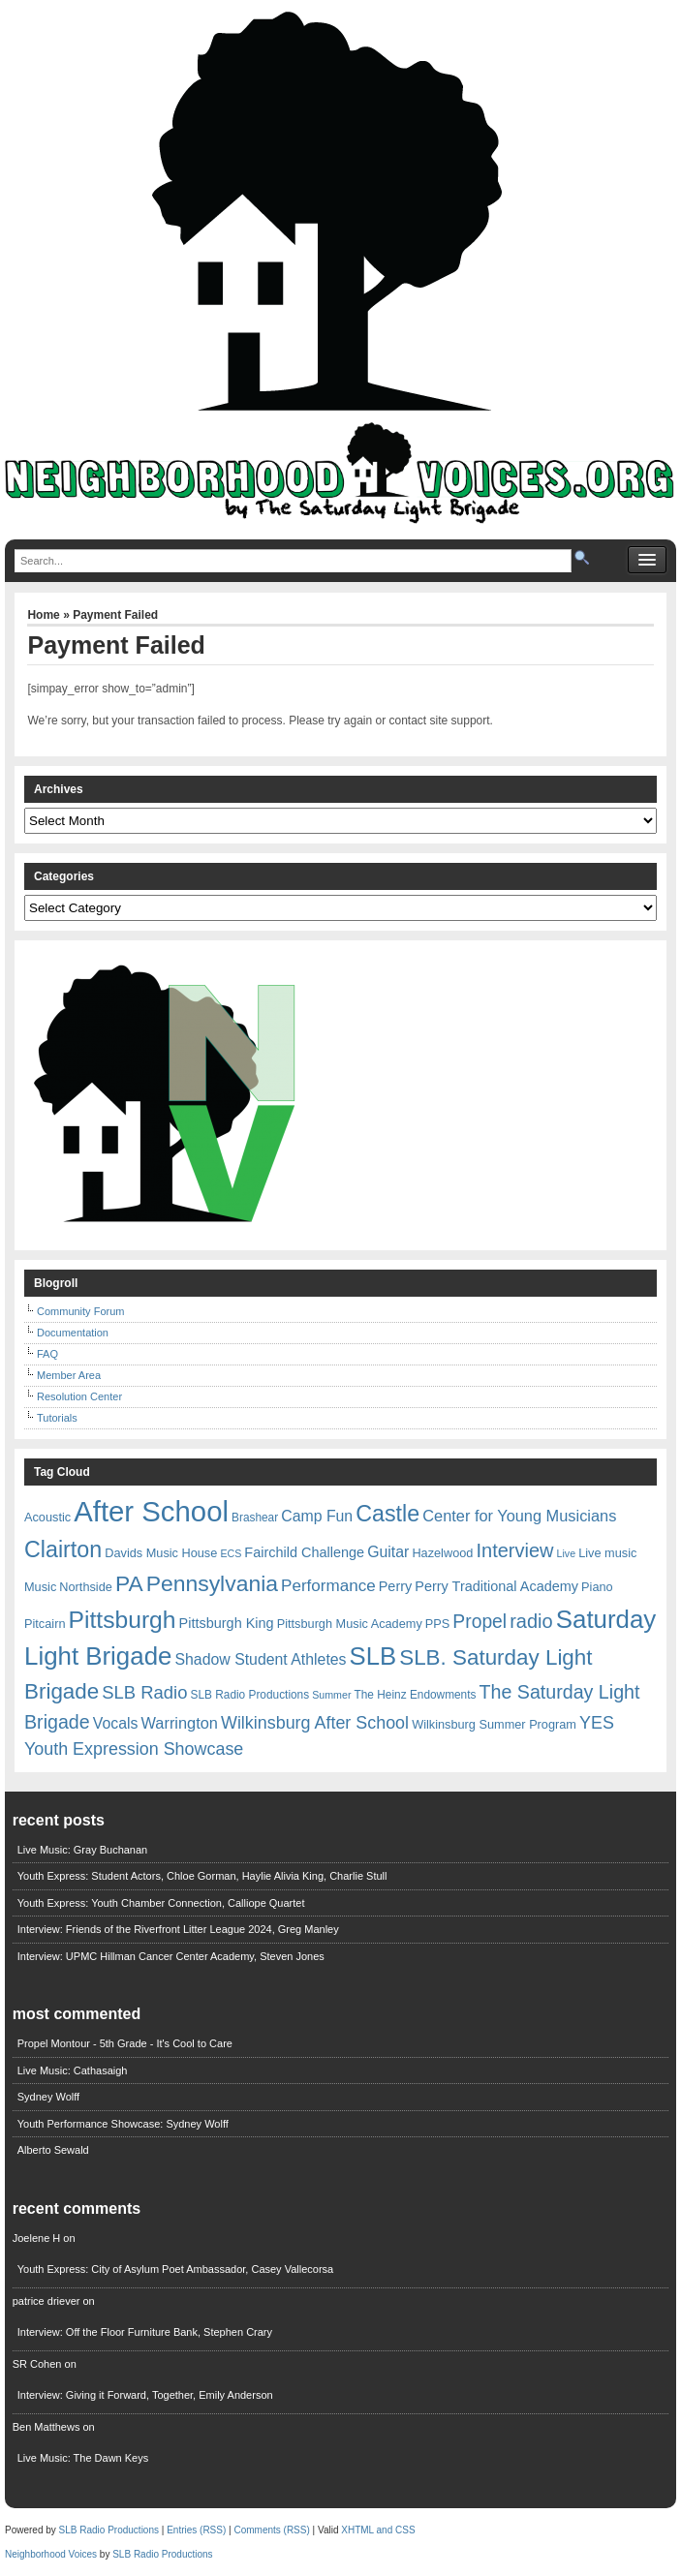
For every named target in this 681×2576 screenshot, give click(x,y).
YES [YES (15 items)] (596, 1723)
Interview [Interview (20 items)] (514, 1550)
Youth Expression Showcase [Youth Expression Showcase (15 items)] (133, 1749)
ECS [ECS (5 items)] (230, 1553)
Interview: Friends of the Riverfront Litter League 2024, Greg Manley (178, 1929)
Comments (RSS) (271, 2530)
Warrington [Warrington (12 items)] (179, 1723)
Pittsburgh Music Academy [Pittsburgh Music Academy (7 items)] (349, 1623)
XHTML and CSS (378, 2530)
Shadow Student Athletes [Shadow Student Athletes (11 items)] (260, 1659)
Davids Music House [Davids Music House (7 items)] (161, 1553)
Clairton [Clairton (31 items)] (63, 1549)
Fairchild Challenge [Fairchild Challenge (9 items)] (304, 1552)
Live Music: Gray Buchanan (82, 1849)
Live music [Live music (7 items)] (607, 1553)
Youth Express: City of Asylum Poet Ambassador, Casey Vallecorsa (175, 2269)
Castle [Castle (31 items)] (387, 1513)
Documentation (72, 1332)
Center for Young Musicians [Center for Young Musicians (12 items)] (519, 1515)
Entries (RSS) (196, 2530)
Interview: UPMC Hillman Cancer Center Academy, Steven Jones (171, 1956)
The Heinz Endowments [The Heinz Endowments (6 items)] (416, 1695)
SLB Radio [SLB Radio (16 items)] (144, 1692)
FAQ (47, 1354)
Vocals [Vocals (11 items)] (116, 1723)
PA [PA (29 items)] (129, 1583)
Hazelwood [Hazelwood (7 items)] (442, 1553)
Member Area (69, 1375)
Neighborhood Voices (51, 2554)
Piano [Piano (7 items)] (597, 1586)
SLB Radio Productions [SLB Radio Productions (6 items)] (250, 1695)
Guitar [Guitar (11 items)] (388, 1552)
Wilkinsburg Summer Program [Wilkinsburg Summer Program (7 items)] (494, 1724)
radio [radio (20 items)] (531, 1621)
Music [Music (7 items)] (40, 1586)
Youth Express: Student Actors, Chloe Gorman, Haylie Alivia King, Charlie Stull (202, 1876)
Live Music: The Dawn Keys (83, 2458)
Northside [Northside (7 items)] (85, 1586)
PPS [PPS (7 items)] (437, 1623)
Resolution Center (79, 1396)
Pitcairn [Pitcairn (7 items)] (44, 1623)
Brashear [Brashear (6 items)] (255, 1517)
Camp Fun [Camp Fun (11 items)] (317, 1516)
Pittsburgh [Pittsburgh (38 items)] (122, 1620)
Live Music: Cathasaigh (72, 2070)
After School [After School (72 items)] (151, 1511)
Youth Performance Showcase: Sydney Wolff (123, 2124)
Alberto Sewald (53, 2150)
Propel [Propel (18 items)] (479, 1621)
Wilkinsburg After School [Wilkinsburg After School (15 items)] (315, 1723)
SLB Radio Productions (109, 2530)
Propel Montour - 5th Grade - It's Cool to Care (124, 2043)
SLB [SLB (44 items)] (373, 1656)
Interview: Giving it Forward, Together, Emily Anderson (145, 2395)
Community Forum (80, 1311)
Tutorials (57, 1418)
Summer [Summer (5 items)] (331, 1695)
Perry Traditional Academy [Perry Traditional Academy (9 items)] (496, 1586)
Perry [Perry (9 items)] (396, 1586)
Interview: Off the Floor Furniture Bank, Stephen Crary (144, 2332)
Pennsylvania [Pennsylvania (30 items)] (212, 1583)
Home (43, 615)
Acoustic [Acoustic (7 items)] (47, 1517)
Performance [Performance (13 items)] (328, 1586)
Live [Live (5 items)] (566, 1553)
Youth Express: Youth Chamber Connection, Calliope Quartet (161, 1903)
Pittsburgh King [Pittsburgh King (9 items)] (226, 1623)
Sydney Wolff (48, 2096)
